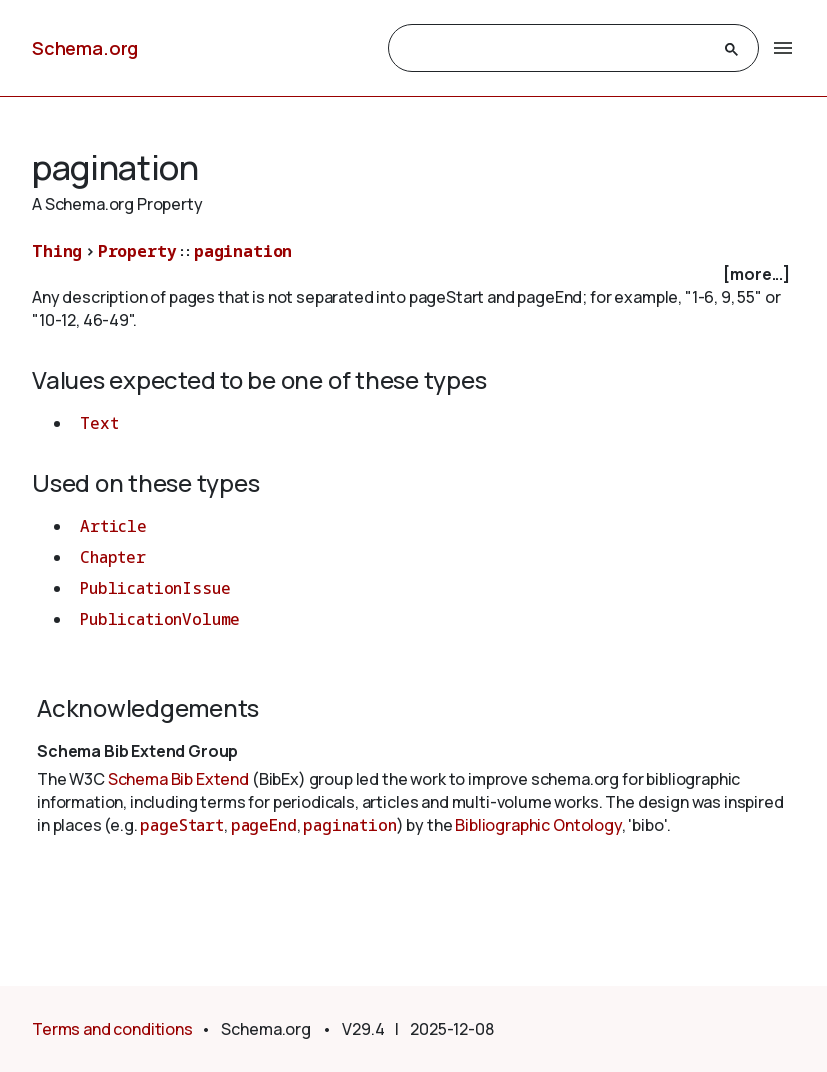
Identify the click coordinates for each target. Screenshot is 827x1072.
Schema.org (85, 48)
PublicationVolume (160, 619)
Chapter (113, 557)
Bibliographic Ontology (538, 825)
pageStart (182, 825)
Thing (57, 251)
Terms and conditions (112, 1029)
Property (137, 251)
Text (99, 423)
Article (113, 526)
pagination (243, 251)
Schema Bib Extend (178, 779)
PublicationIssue (155, 588)
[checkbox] (413, 274)
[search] (556, 49)
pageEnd (264, 825)
